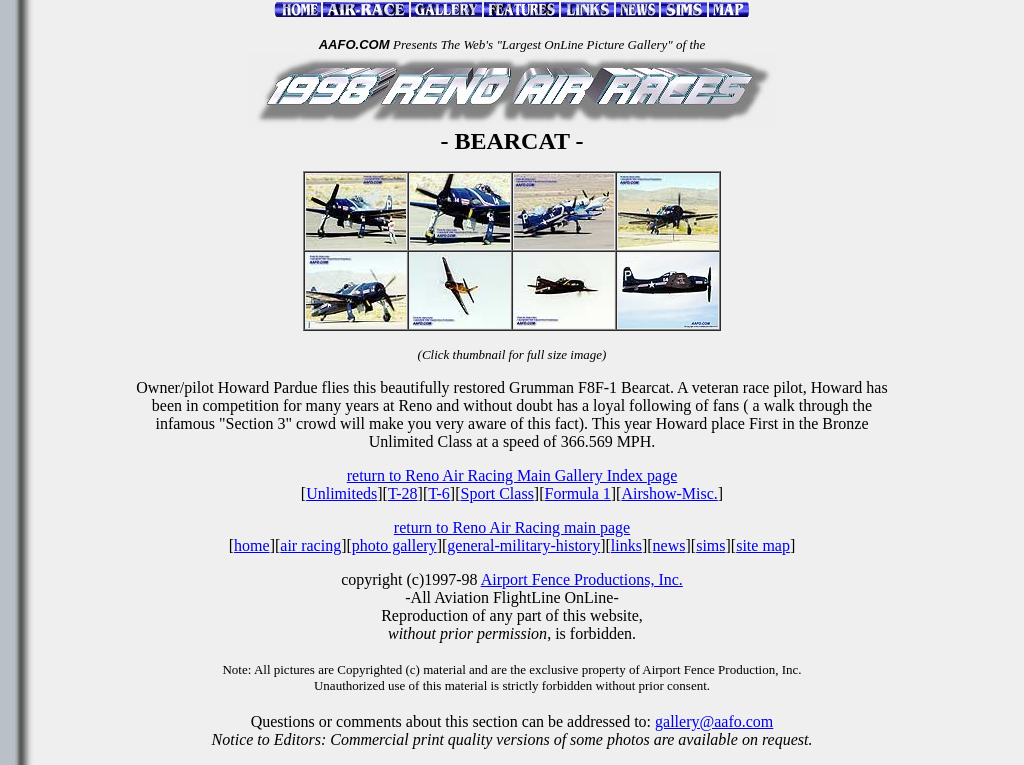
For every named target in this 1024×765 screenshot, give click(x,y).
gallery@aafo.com (714, 721)
